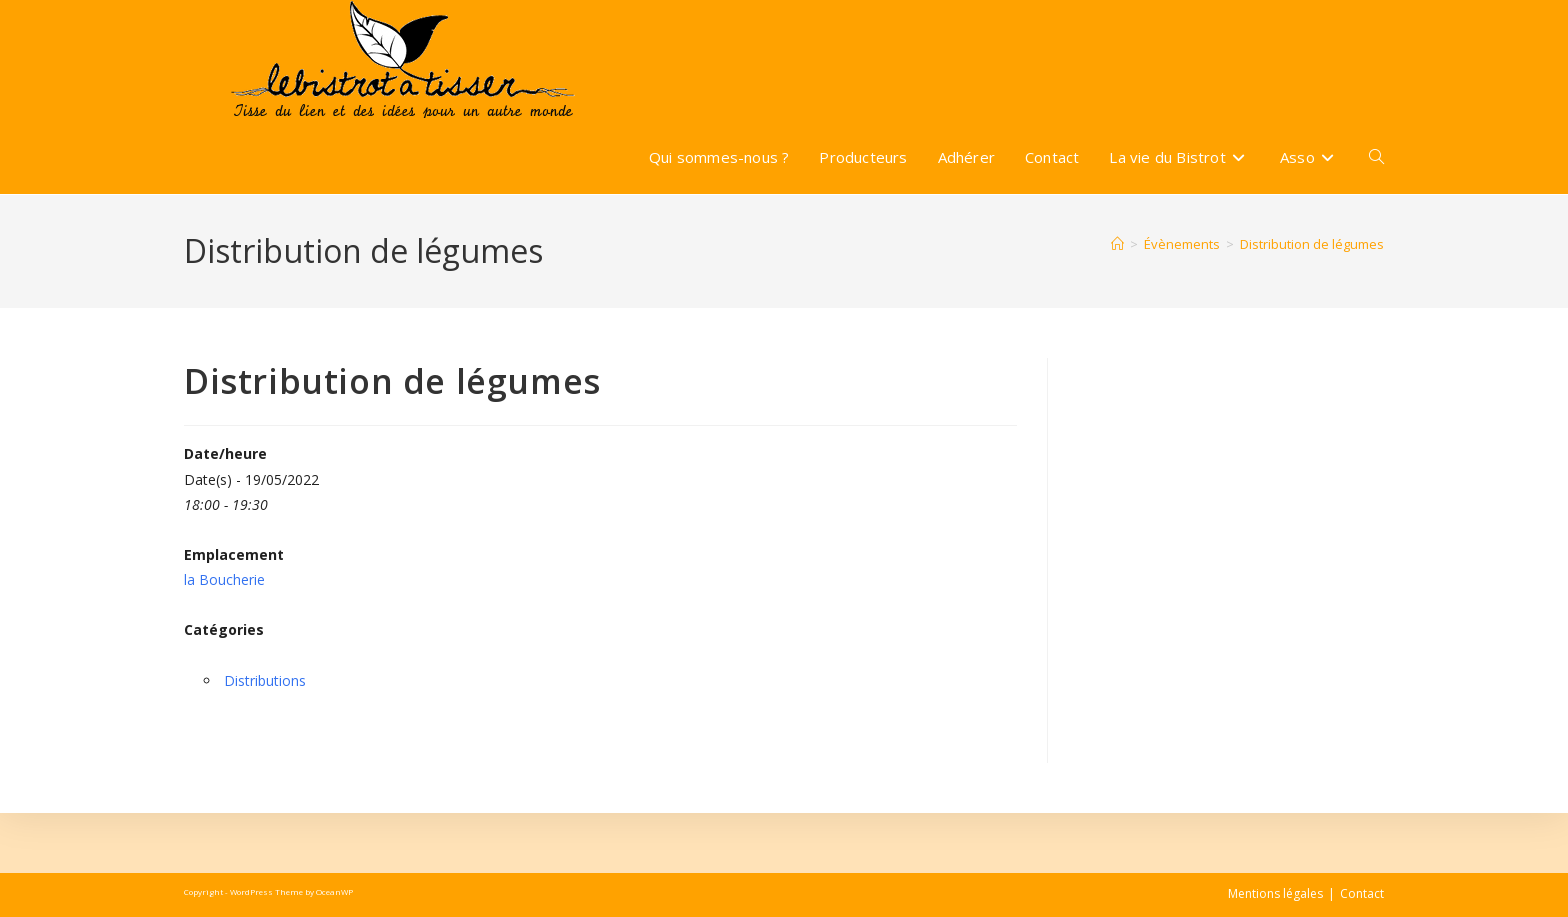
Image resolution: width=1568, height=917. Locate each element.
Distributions (265, 680)
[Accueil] (1117, 244)
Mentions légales (1275, 893)
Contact (1362, 893)
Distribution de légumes (1312, 244)
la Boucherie (224, 579)
